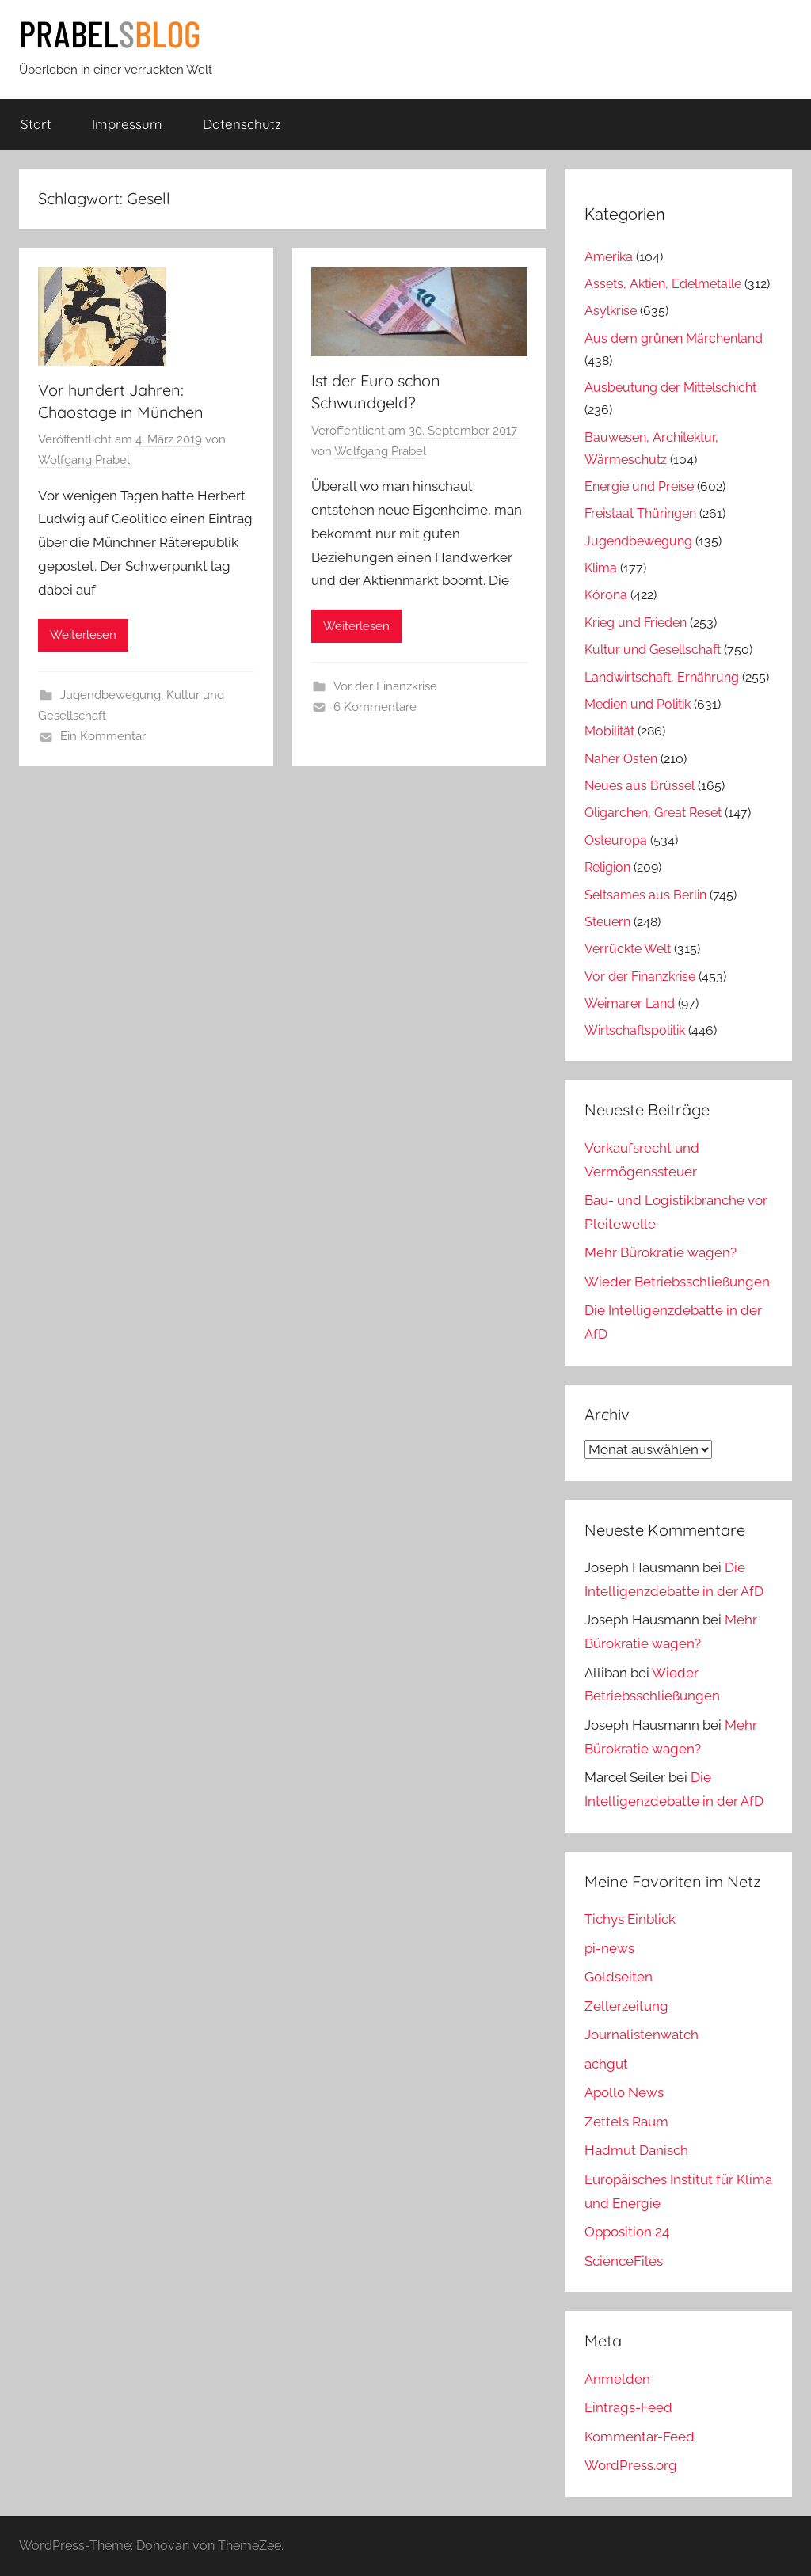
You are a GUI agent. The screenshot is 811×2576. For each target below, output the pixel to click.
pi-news (609, 1948)
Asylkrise (610, 310)
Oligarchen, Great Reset (653, 812)
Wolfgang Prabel (84, 460)
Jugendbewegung (110, 695)
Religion (607, 867)
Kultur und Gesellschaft (652, 649)
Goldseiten (618, 1977)
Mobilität (609, 731)
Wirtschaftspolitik (634, 1030)
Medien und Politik (637, 704)
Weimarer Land (629, 1003)
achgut (606, 2064)
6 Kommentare (375, 707)
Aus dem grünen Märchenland (673, 338)
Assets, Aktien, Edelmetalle (662, 283)
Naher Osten (620, 758)
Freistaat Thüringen (640, 513)
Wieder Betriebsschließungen (677, 1282)
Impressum (127, 124)
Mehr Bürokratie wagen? (660, 1252)
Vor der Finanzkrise (385, 686)
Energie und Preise (639, 486)
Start (36, 124)
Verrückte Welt (627, 948)
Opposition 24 (626, 2232)
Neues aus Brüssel (639, 785)
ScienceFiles (623, 2261)
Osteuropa (615, 840)
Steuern (607, 921)
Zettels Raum (626, 2122)
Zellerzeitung (626, 2006)
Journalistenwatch (641, 2034)
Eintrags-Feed (628, 2407)
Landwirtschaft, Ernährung (661, 677)
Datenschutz (242, 124)
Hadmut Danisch (636, 2150)
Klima (600, 568)
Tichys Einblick (630, 1919)
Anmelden (617, 2379)
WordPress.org (630, 2465)
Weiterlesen (83, 635)
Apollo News (624, 2092)
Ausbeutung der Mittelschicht (670, 387)
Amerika (608, 256)
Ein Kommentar (103, 736)
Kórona (605, 594)
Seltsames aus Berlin (645, 894)
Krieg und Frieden (635, 622)
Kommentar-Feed (639, 2437)
